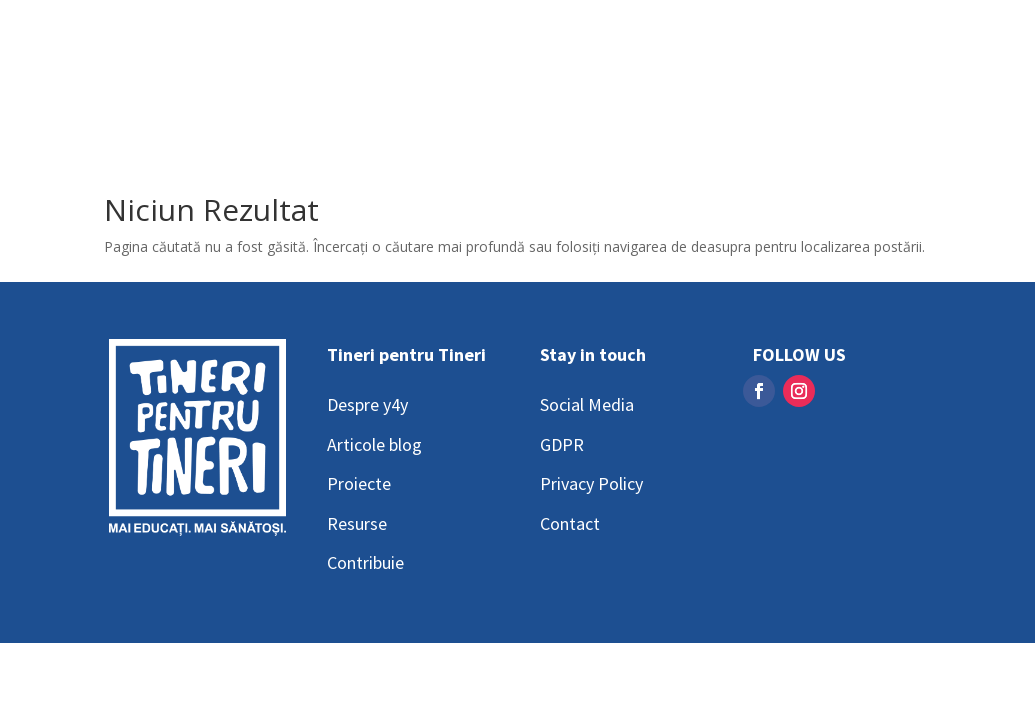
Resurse (357, 523)
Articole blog (374, 444)
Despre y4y (367, 404)
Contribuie (365, 562)
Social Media (587, 404)
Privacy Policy (591, 483)
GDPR (562, 444)
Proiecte (359, 483)
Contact (570, 523)
